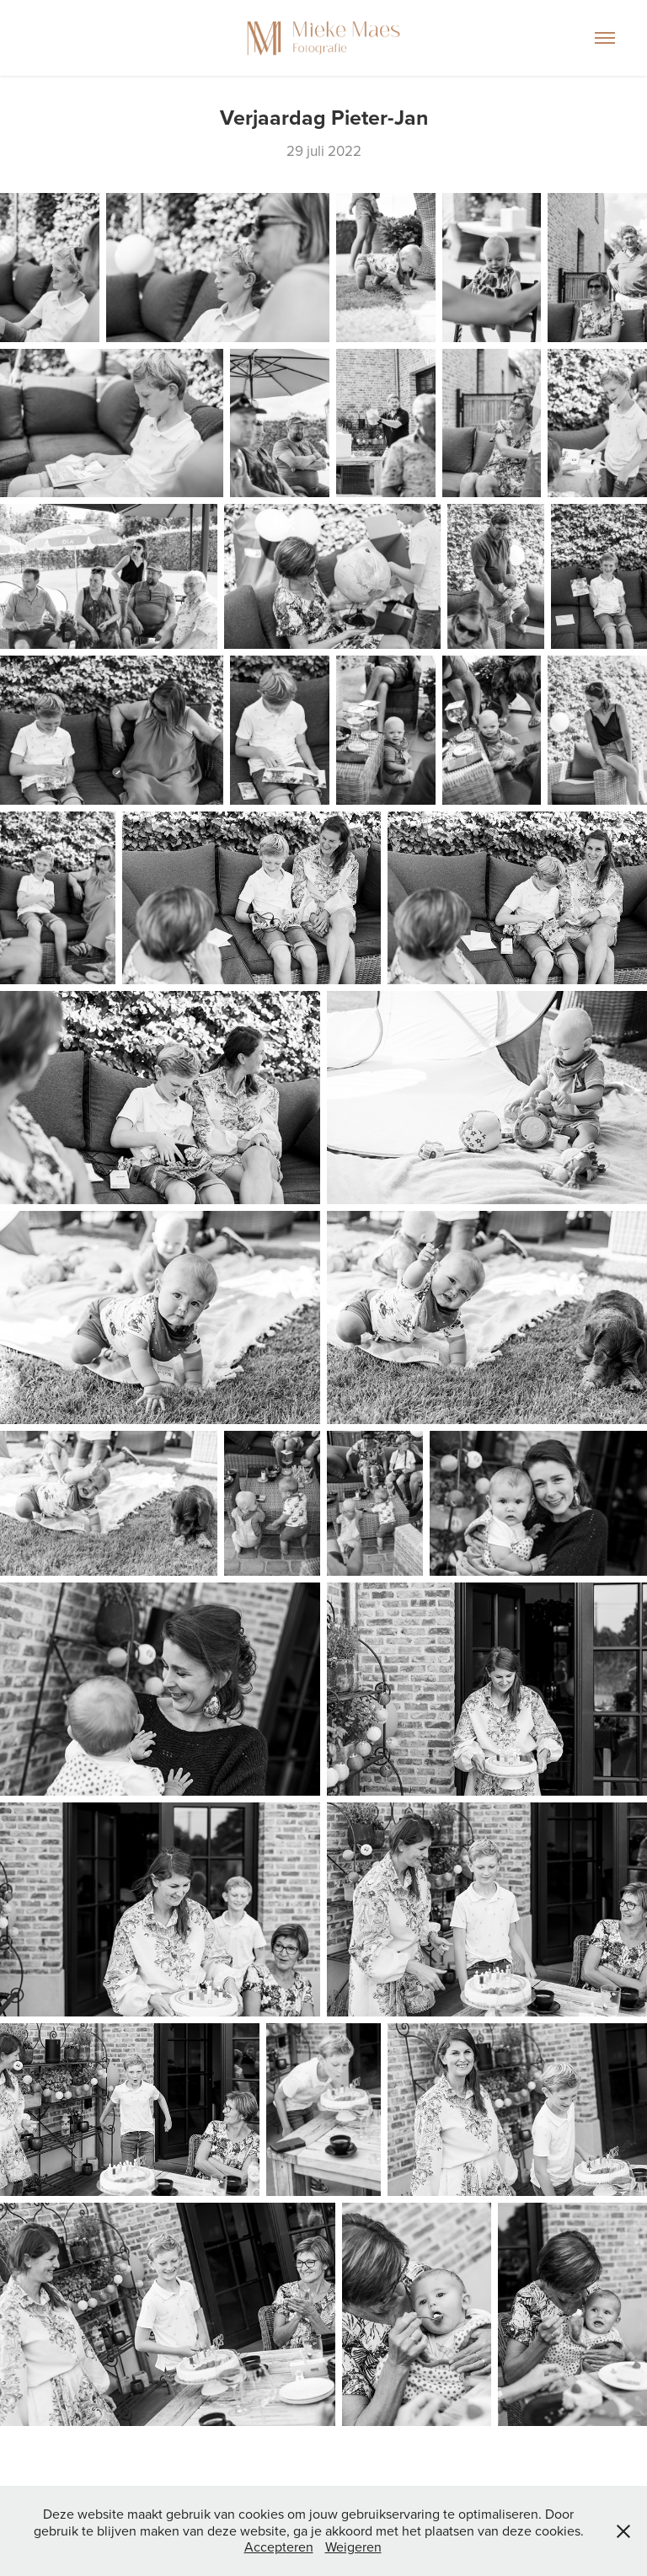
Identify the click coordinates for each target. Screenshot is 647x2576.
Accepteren (278, 2546)
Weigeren (353, 2546)
